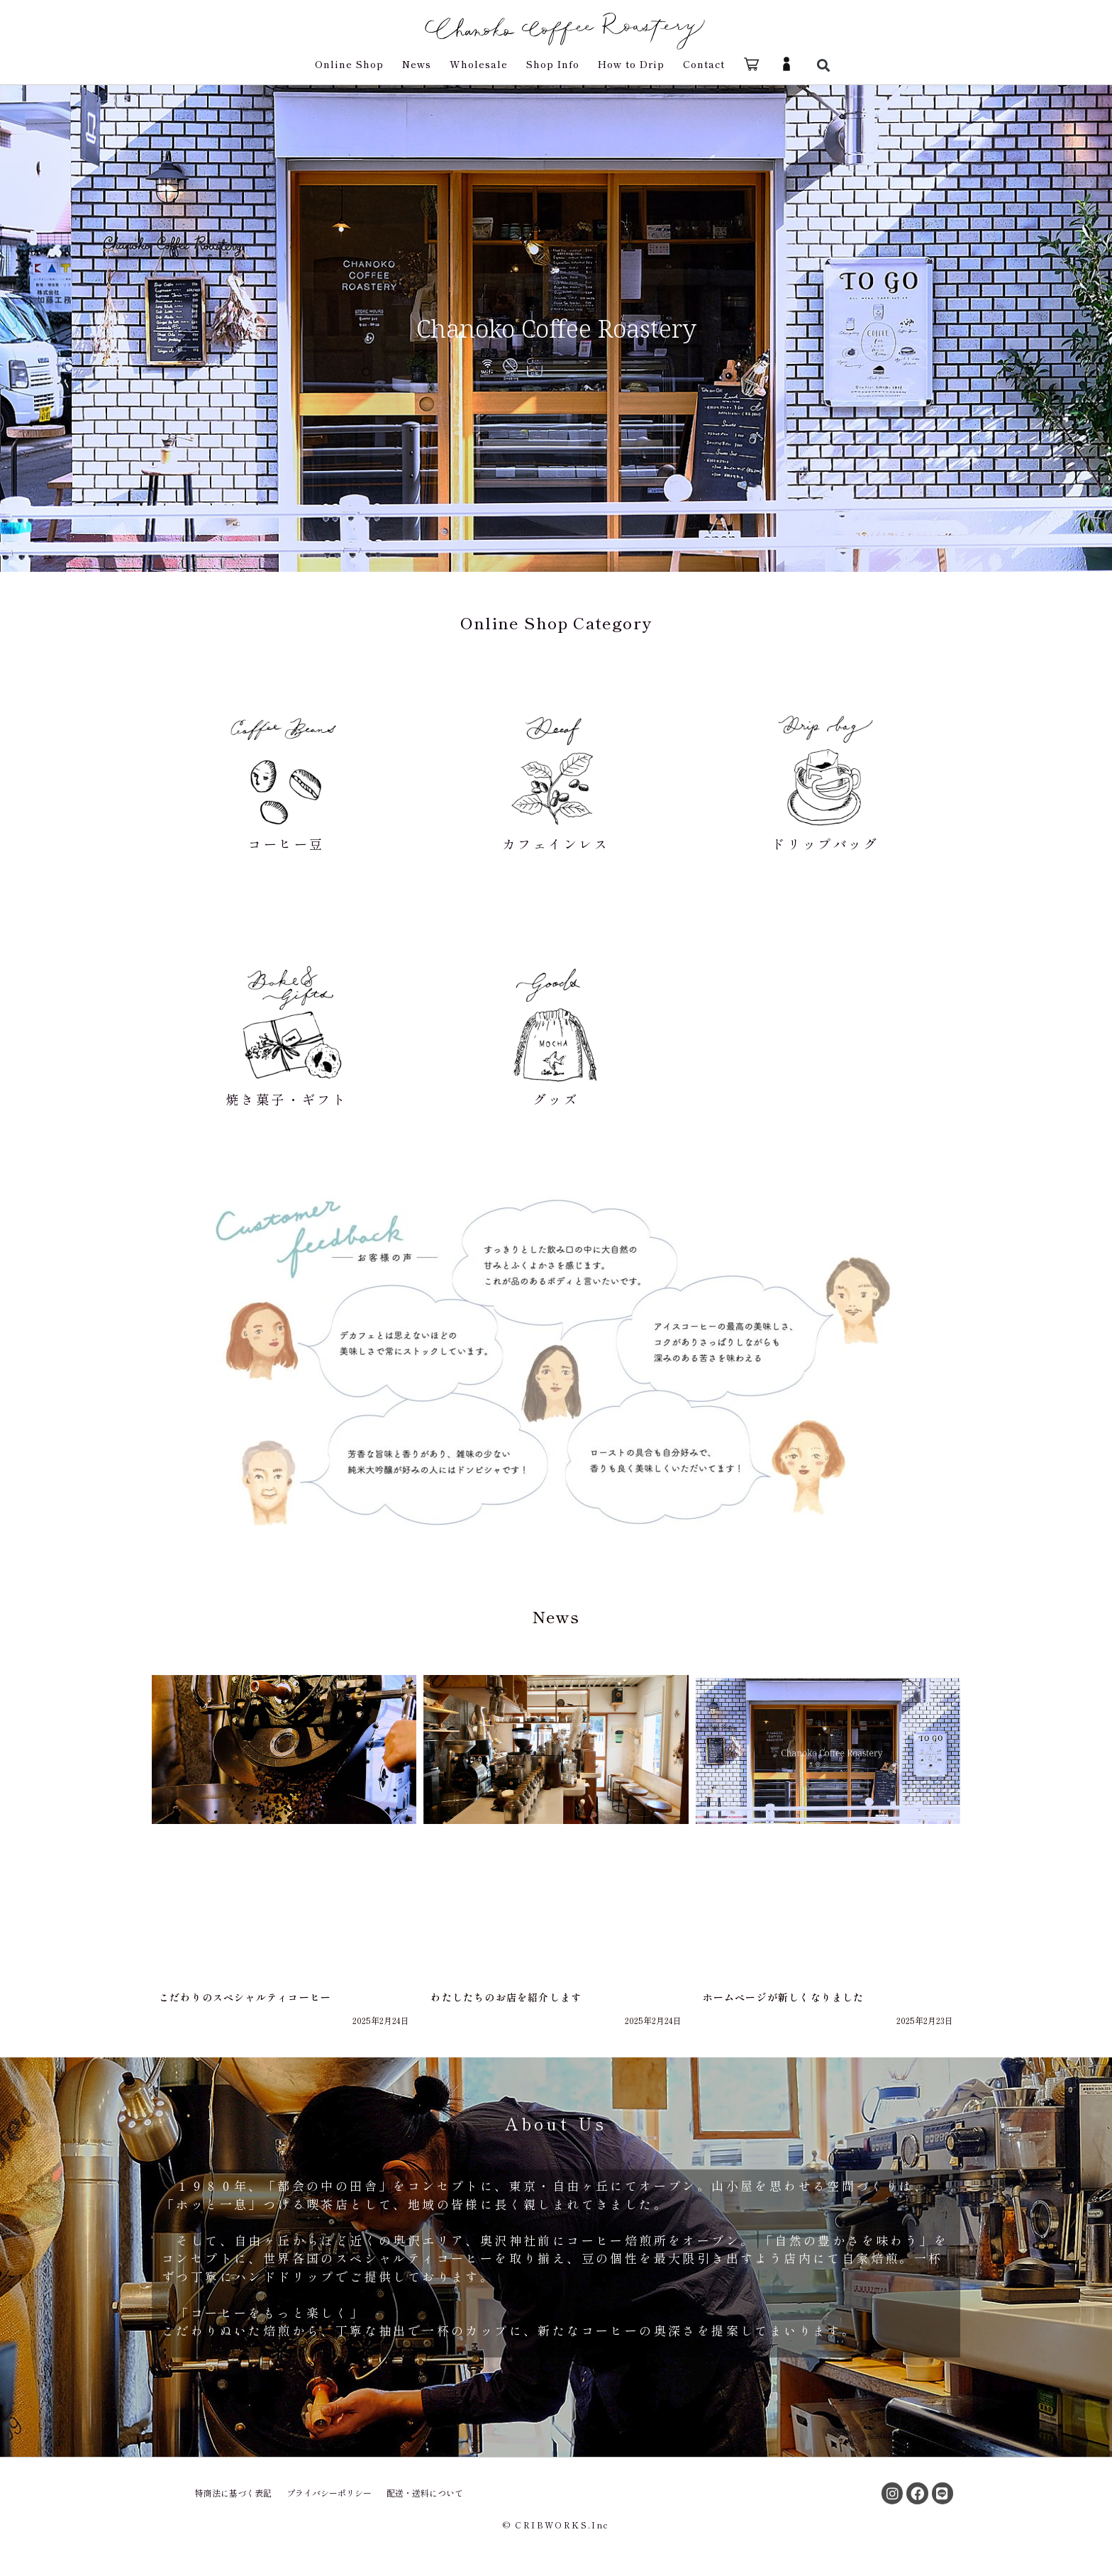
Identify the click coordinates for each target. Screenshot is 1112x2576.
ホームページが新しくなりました (783, 1997)
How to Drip (631, 64)
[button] (823, 65)
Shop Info (552, 64)
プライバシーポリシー (329, 2493)
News (416, 64)
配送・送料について (425, 2493)
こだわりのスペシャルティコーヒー (245, 1997)
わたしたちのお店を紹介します (506, 1997)
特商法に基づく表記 (233, 2493)
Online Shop (349, 64)
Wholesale (479, 64)
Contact (704, 64)
